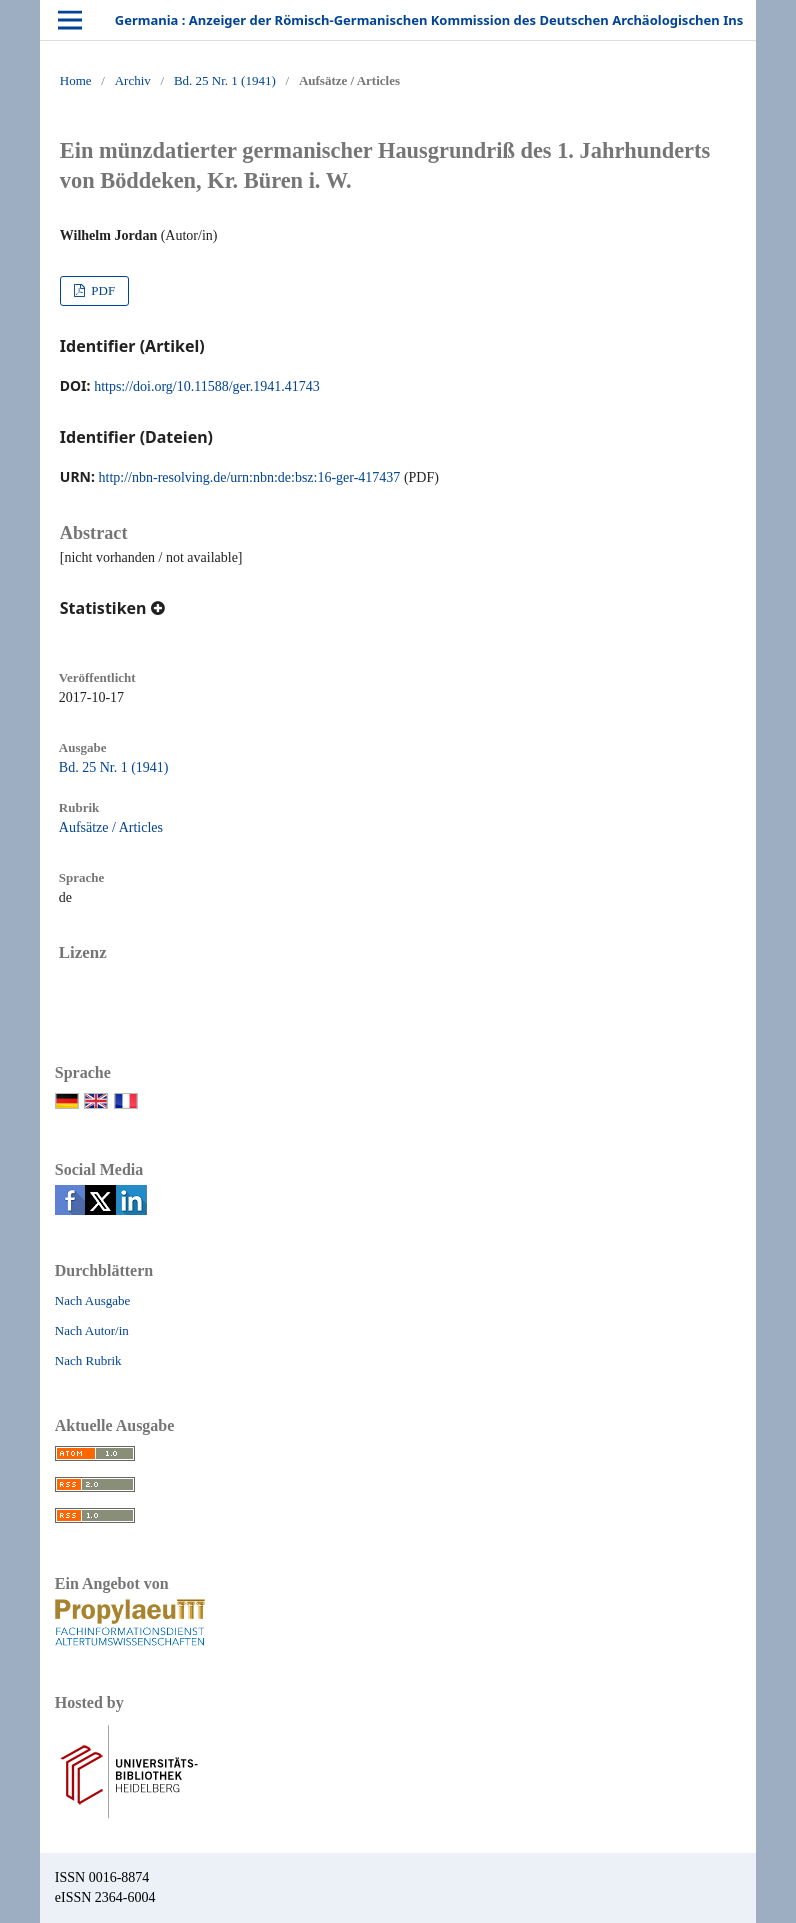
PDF (101, 290)
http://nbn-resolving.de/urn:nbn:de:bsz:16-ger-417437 (250, 477)
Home (76, 80)
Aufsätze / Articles (111, 827)
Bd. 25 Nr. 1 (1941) (225, 80)
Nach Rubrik (88, 1360)
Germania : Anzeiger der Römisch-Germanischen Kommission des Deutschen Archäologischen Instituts (447, 20)
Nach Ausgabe (92, 1300)
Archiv (133, 80)
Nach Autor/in (92, 1330)
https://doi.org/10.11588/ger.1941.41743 (207, 386)
